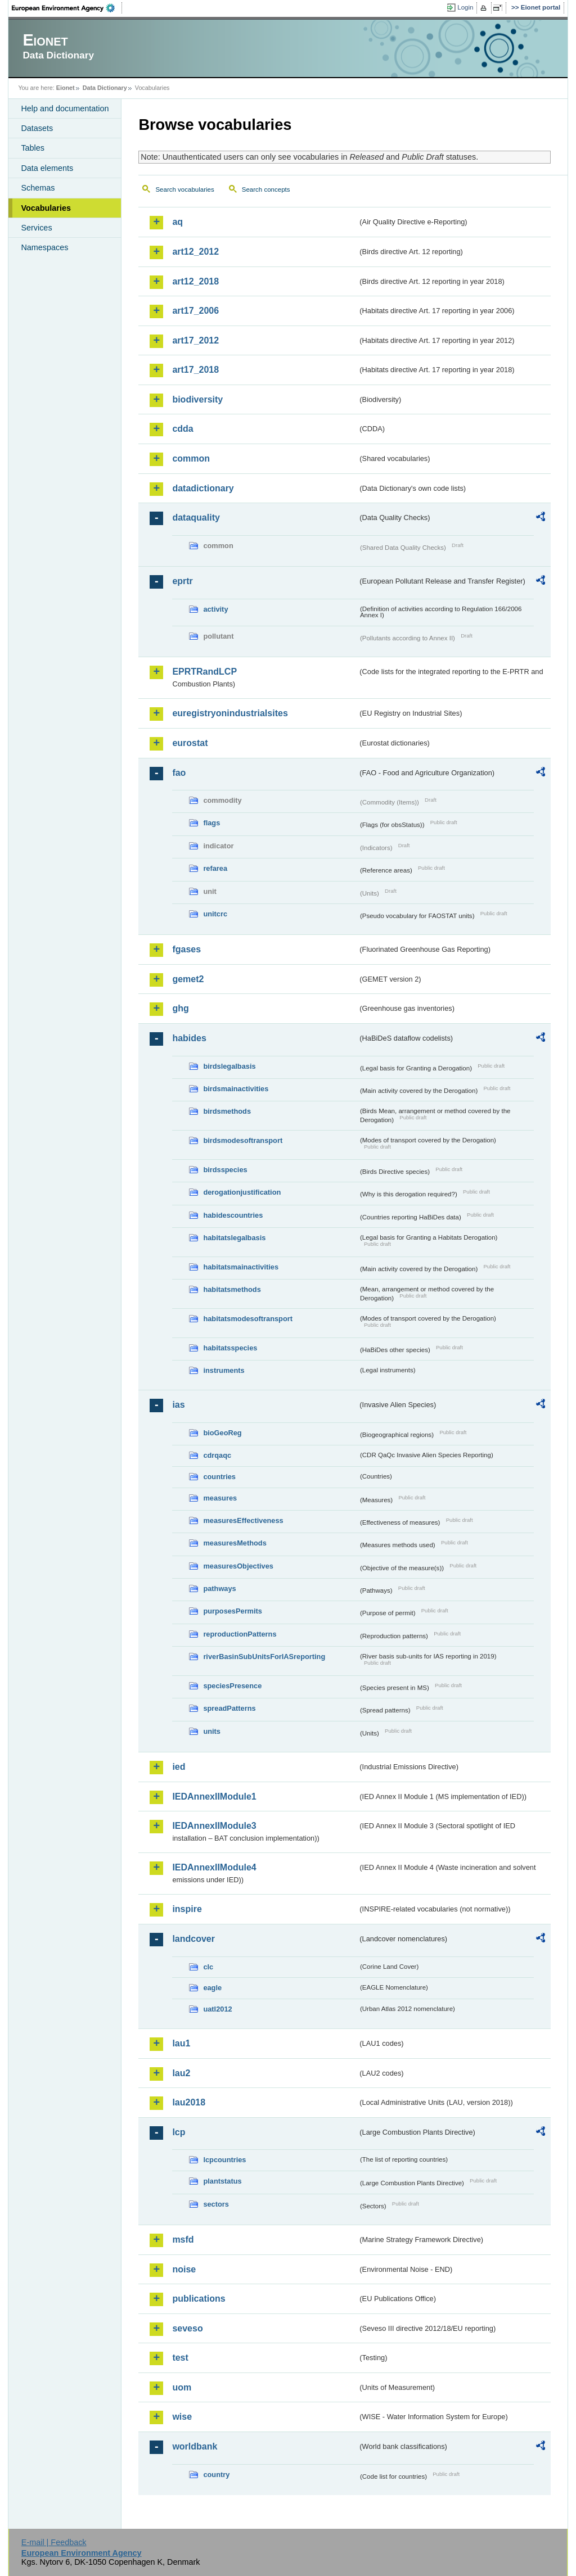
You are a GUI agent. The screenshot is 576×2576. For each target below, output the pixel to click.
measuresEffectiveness (243, 1520)
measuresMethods (234, 1543)
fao (179, 773)
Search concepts (266, 189)
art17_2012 (195, 340)
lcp (178, 2132)
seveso (187, 2328)
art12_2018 (195, 281)
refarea (215, 868)
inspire (186, 1909)
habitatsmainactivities (240, 1267)
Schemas (38, 187)
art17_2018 (195, 369)
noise (184, 2269)
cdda (182, 428)
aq (177, 222)
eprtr (182, 581)
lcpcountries (224, 2159)
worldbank (194, 2446)
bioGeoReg (222, 1433)
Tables (32, 147)
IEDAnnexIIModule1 (214, 1796)
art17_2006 (195, 310)
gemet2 (188, 979)
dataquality (195, 517)
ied (178, 1766)
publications (198, 2298)
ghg (180, 1008)
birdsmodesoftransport (242, 1140)
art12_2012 (195, 251)
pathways (219, 1588)
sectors (216, 2204)
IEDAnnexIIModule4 (214, 1867)
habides (189, 1038)
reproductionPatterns (239, 1634)
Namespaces (44, 247)
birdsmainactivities (235, 1088)
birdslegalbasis (229, 1066)
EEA (67, 7)
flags (211, 823)
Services (36, 227)
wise (182, 2416)
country (216, 2474)
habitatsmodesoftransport (247, 1318)
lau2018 (188, 2102)
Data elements (47, 168)
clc (208, 1967)
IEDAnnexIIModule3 (214, 1826)
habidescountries (233, 1215)
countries (219, 1476)
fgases (186, 949)
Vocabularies (46, 208)
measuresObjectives (238, 1566)
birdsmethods (227, 1111)
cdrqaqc (217, 1455)
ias (178, 1404)
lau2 (181, 2073)
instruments (223, 1370)
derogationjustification (242, 1192)
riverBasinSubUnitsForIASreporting (264, 1656)
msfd (183, 2239)
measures (220, 1498)
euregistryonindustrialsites (229, 713)
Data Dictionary (105, 87)
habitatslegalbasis (234, 1237)
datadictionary (202, 488)
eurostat (190, 743)
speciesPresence (232, 1686)
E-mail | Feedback (54, 2542)
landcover (193, 1939)
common (191, 458)
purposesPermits (232, 1611)
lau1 (181, 2043)
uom (181, 2387)
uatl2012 (217, 2009)
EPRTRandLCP (204, 671)
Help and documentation (65, 108)
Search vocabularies (184, 189)
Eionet (65, 87)
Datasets (37, 128)
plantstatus (222, 2181)
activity (215, 609)
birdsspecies (225, 1169)
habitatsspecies (230, 1348)
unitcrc (215, 914)
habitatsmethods (231, 1289)
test (180, 2357)
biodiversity (197, 399)
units (211, 1731)
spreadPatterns (229, 1708)
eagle (212, 1987)
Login (465, 7)
